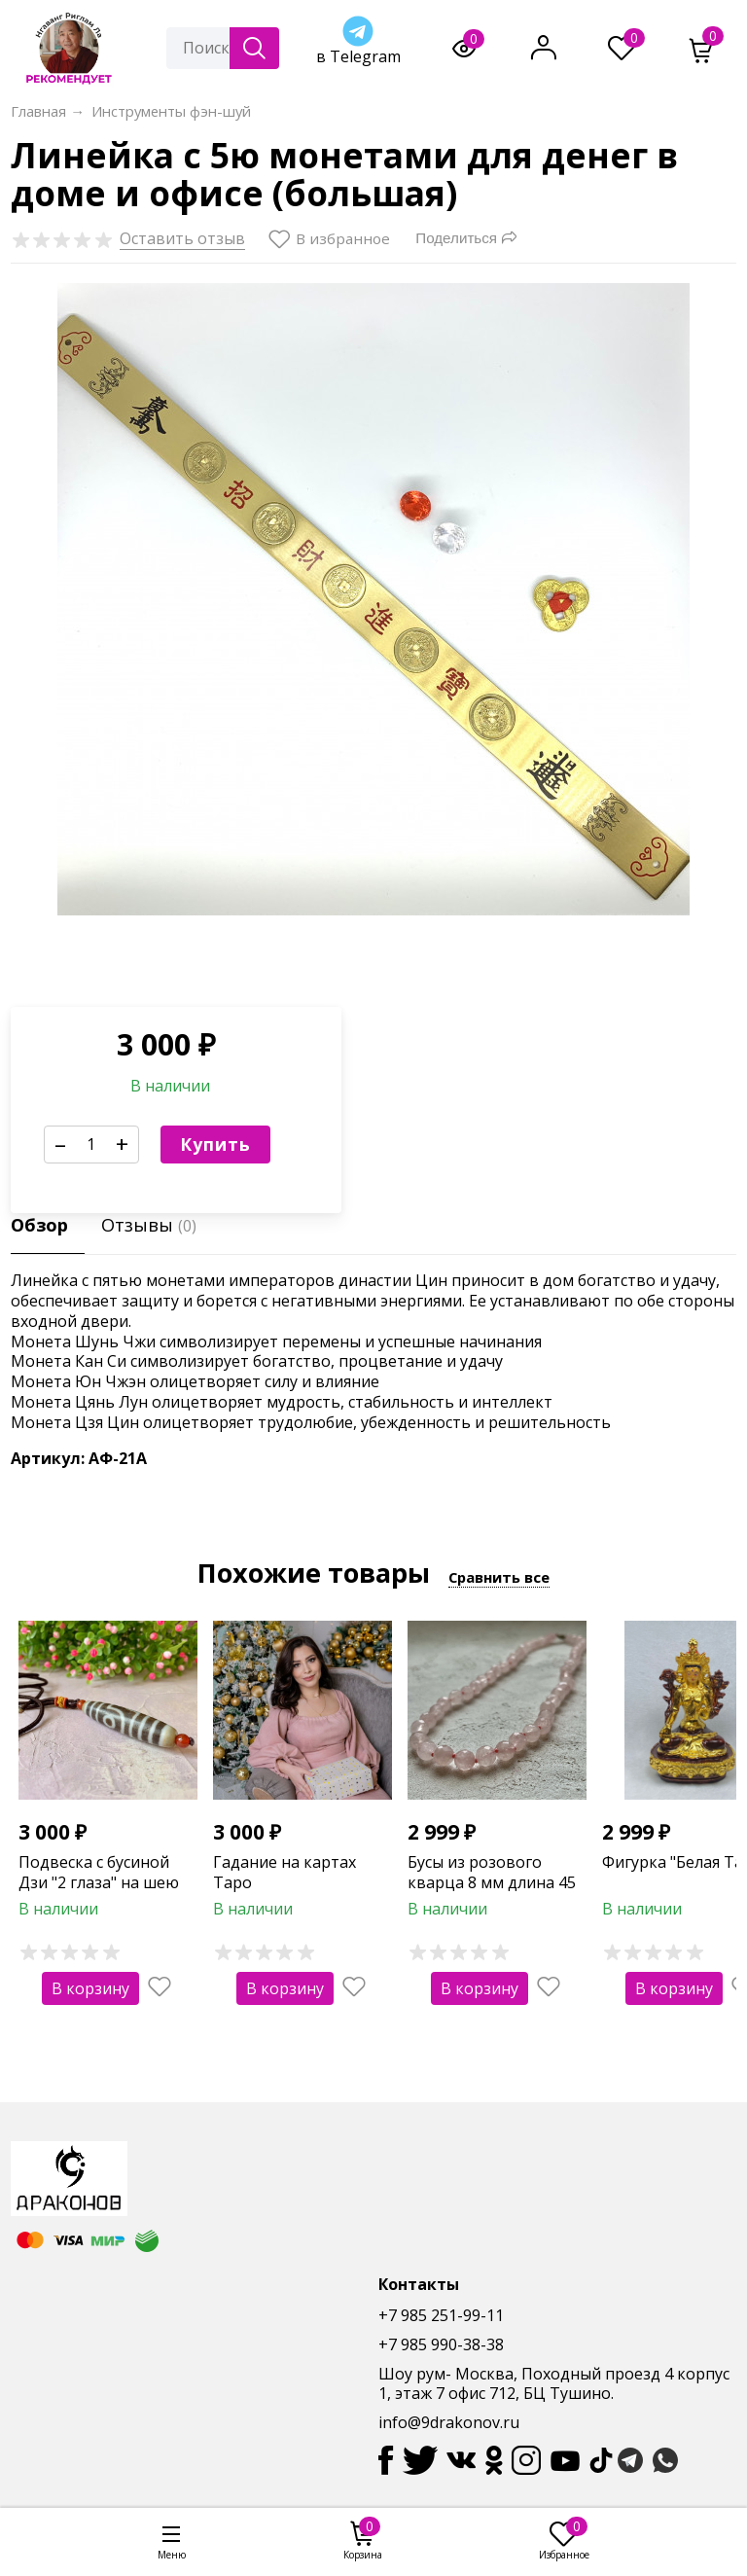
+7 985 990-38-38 (441, 2344)
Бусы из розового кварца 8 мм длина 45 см (492, 1882)
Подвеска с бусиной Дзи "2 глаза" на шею (98, 1872)
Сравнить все (499, 1577)
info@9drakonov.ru (448, 2422)
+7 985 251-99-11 (441, 2315)
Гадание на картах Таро (284, 1872)
